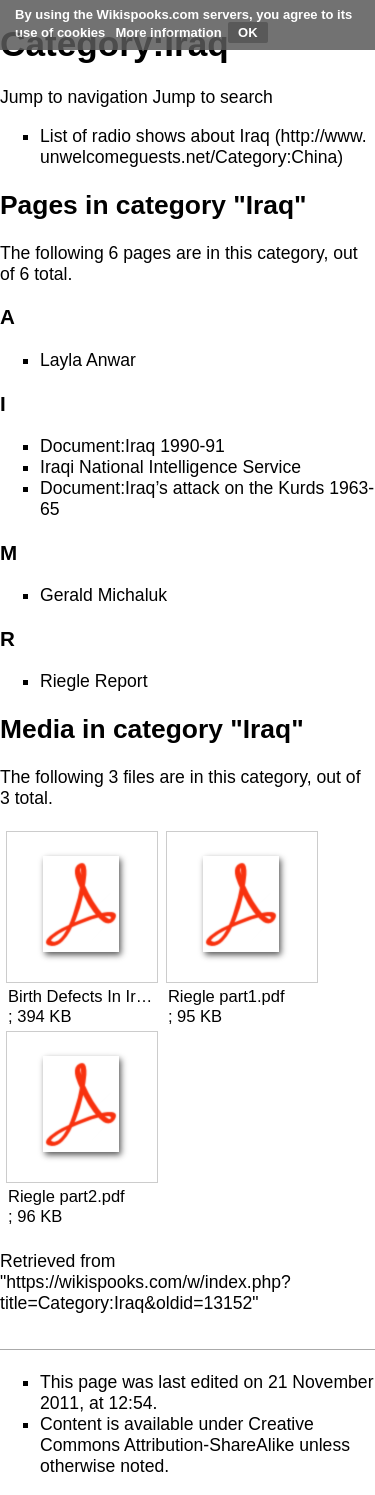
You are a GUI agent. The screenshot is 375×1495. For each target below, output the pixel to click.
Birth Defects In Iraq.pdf (81, 996)
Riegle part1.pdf (226, 996)
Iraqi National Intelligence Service (170, 467)
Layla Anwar (88, 360)
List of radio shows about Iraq (155, 136)
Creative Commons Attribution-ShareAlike (177, 1434)
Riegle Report (94, 681)
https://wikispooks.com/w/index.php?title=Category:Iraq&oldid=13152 (145, 1292)
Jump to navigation (74, 97)
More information (168, 32)
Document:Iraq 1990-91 (132, 446)
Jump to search (213, 97)
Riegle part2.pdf (66, 1196)
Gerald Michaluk (103, 595)
